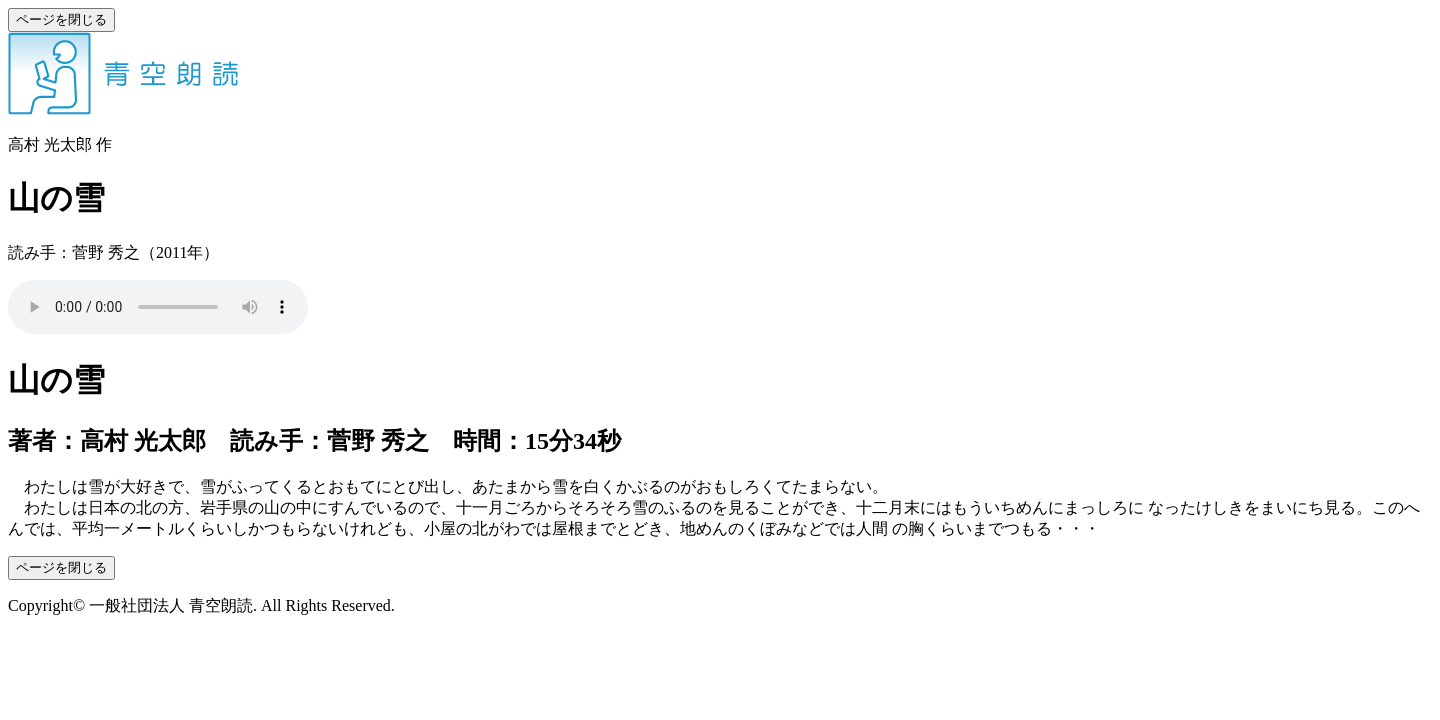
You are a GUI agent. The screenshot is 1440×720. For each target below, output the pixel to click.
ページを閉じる (61, 19)
